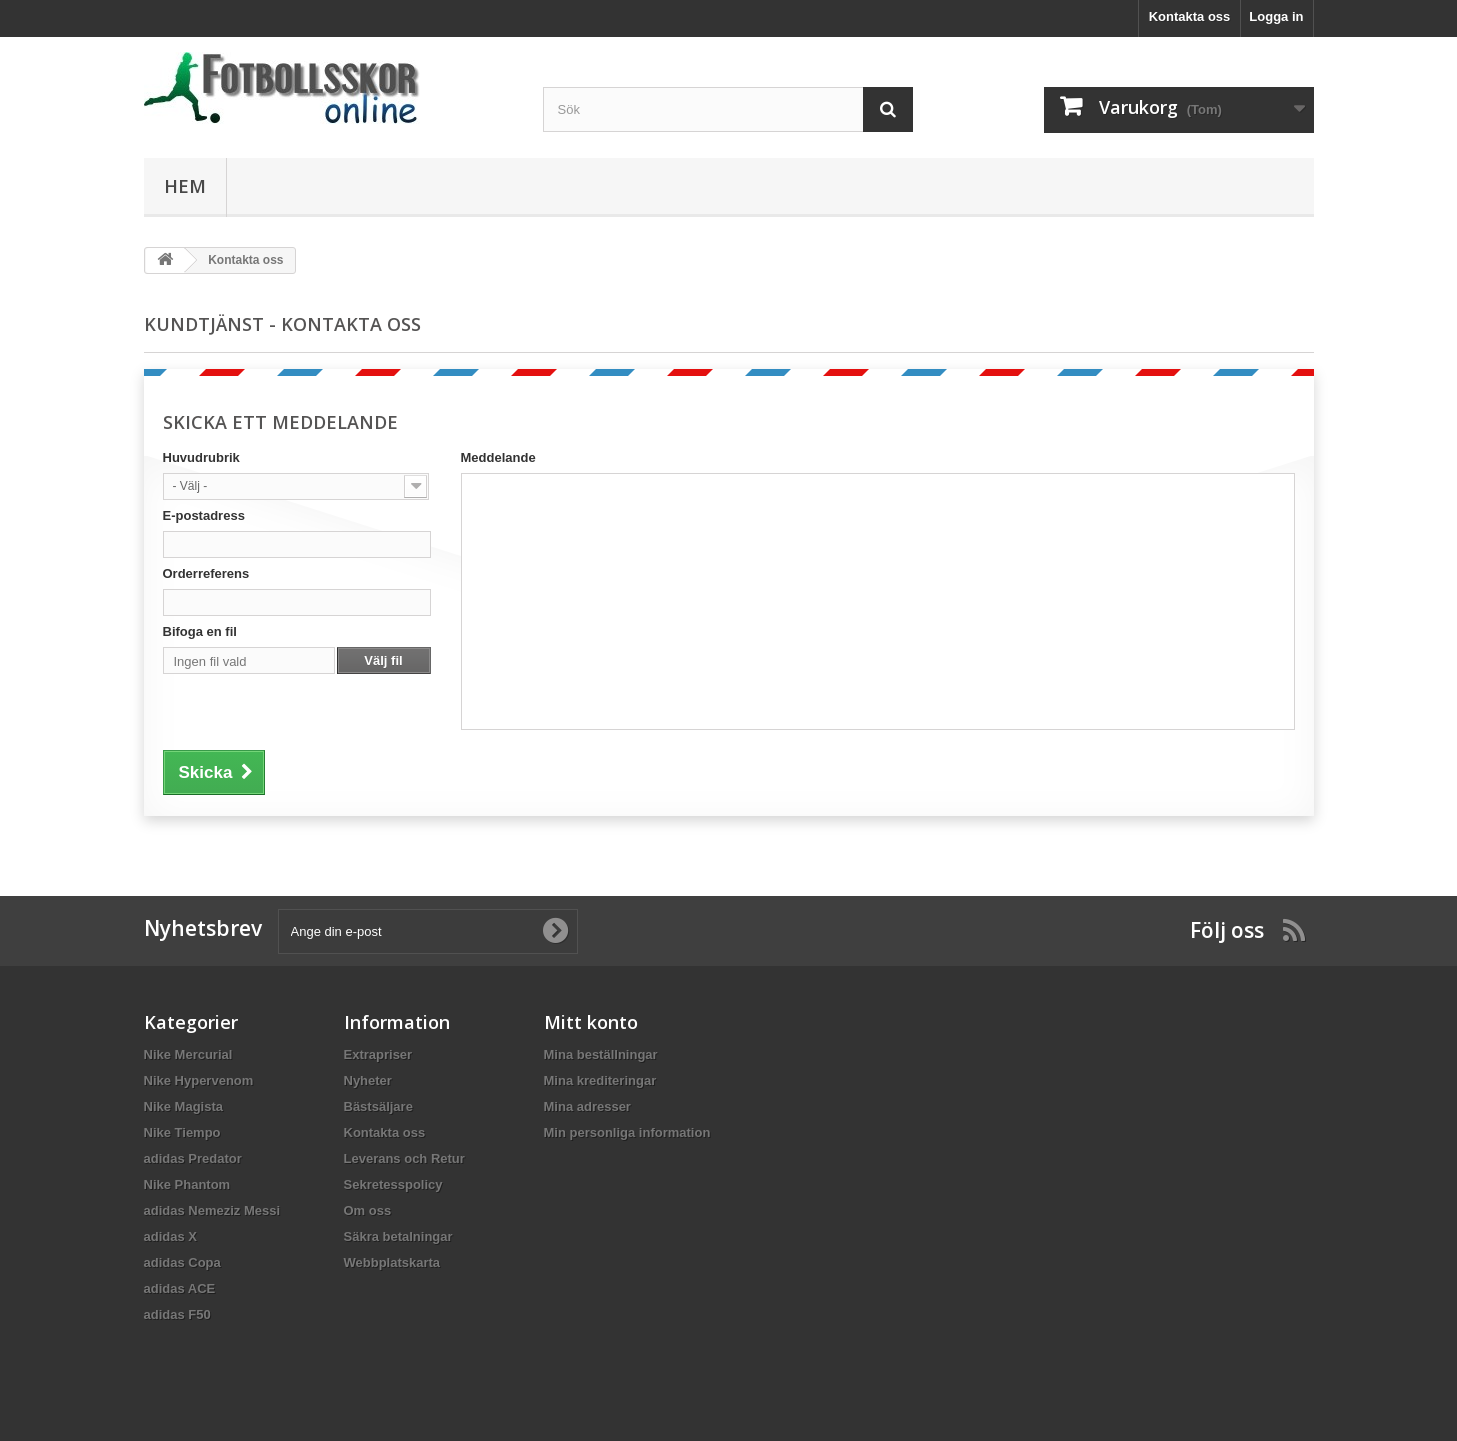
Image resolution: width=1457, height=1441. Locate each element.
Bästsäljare (378, 1106)
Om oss (368, 1210)
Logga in (1276, 16)
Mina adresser (587, 1106)
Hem (185, 186)
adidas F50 (177, 1314)
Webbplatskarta (392, 1262)
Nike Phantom (187, 1184)
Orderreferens (206, 573)
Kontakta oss (1190, 16)
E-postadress (204, 515)
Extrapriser (378, 1054)
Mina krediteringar (600, 1080)
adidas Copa (182, 1262)
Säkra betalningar (398, 1236)
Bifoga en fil (200, 631)
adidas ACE (180, 1288)
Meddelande (498, 457)
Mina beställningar (601, 1054)
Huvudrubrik (201, 457)
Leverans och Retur (404, 1158)
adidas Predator (193, 1158)
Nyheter (368, 1080)
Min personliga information (627, 1132)
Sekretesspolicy (393, 1184)
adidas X (170, 1236)
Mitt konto (591, 1022)
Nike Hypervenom (199, 1080)
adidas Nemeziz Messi (212, 1210)
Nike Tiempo (182, 1132)
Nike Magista (183, 1106)
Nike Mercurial (188, 1054)
